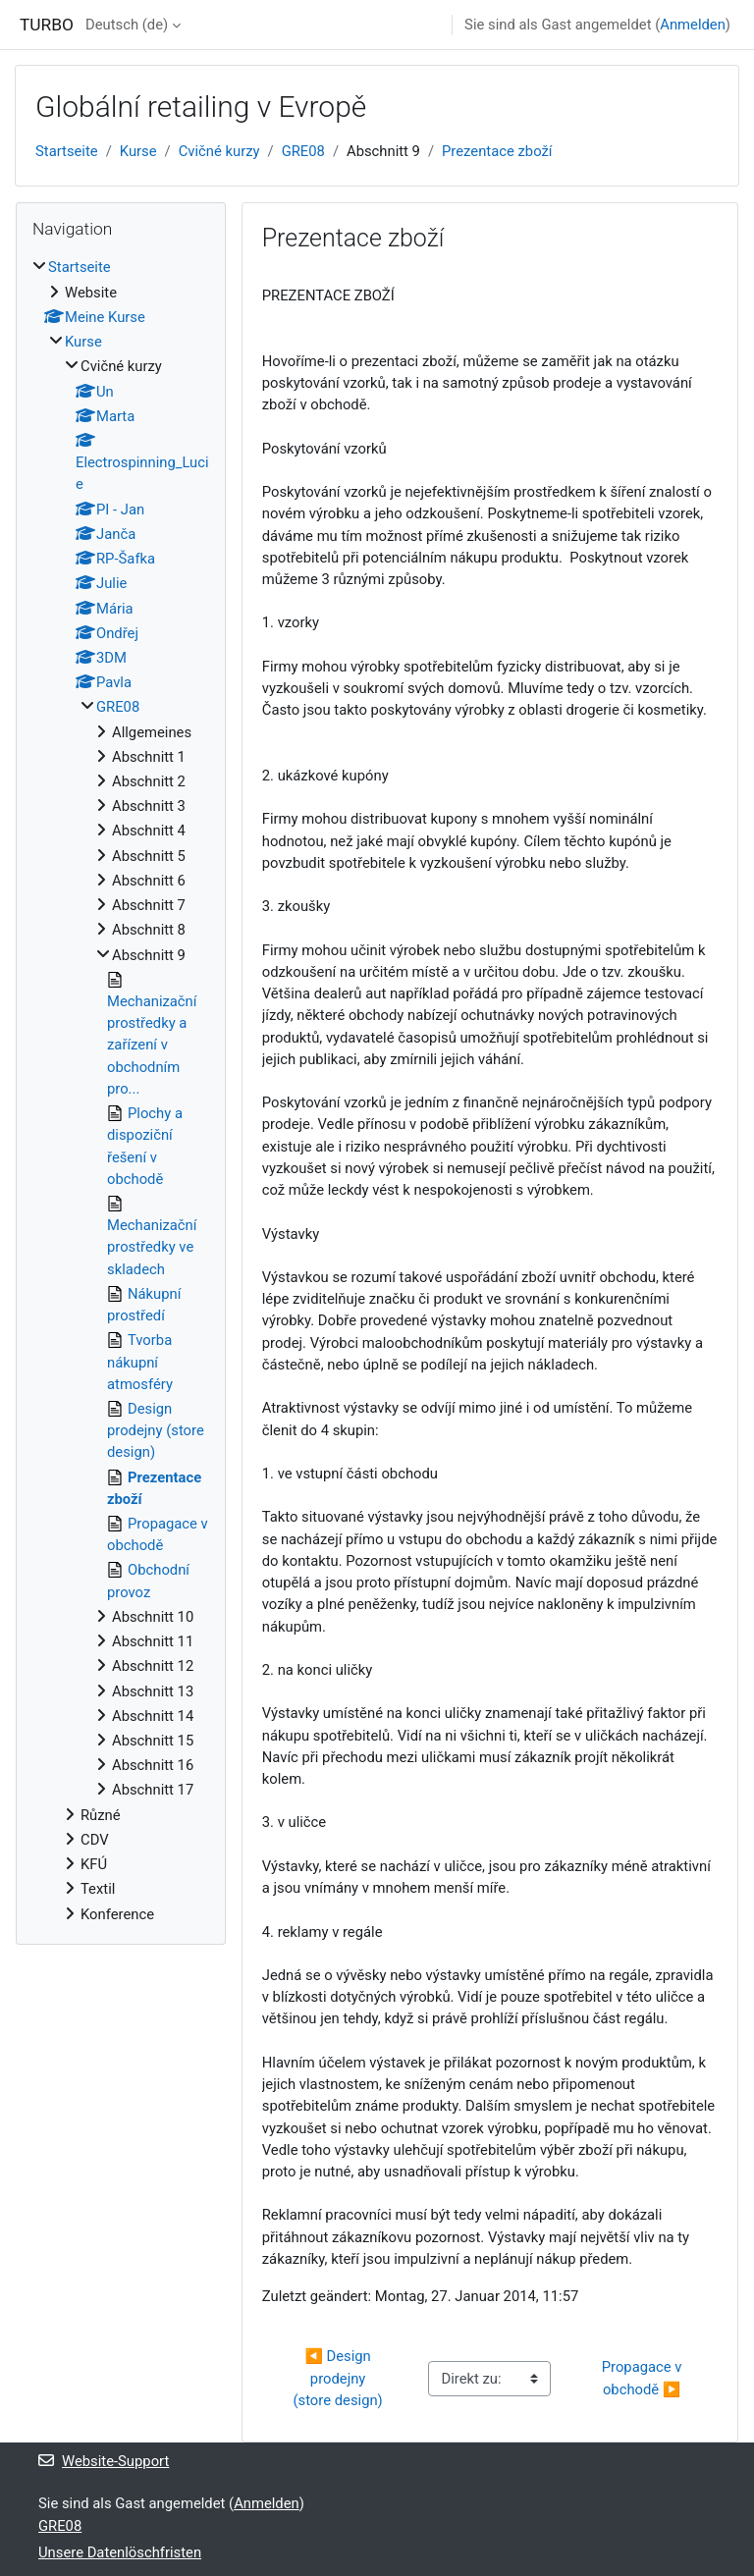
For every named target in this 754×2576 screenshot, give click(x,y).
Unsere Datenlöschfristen (119, 2552)
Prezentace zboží (497, 151)
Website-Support (103, 2461)
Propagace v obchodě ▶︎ (643, 2377)
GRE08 (303, 151)
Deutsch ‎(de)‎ (126, 24)
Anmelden (693, 24)
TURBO (47, 24)
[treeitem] (120, 1090)
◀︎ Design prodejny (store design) (337, 2377)
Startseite (66, 151)
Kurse (138, 151)
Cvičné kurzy (219, 151)
